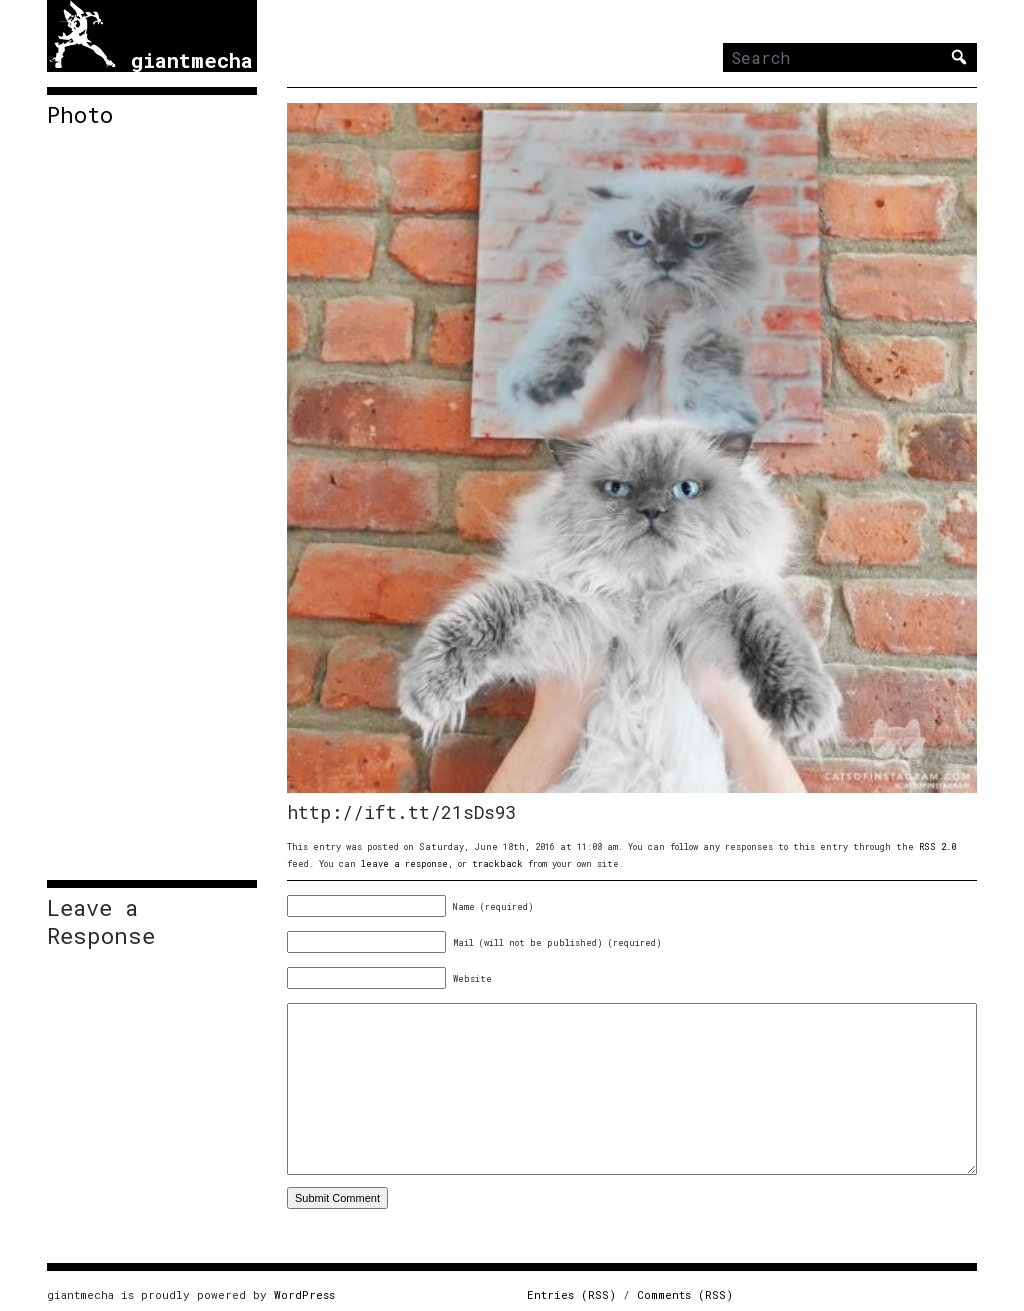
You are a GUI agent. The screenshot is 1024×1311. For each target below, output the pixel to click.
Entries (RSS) (571, 1294)
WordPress (304, 1294)
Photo (80, 115)
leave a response (404, 863)
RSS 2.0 (937, 846)
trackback (497, 863)
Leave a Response (101, 922)
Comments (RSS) (685, 1294)
